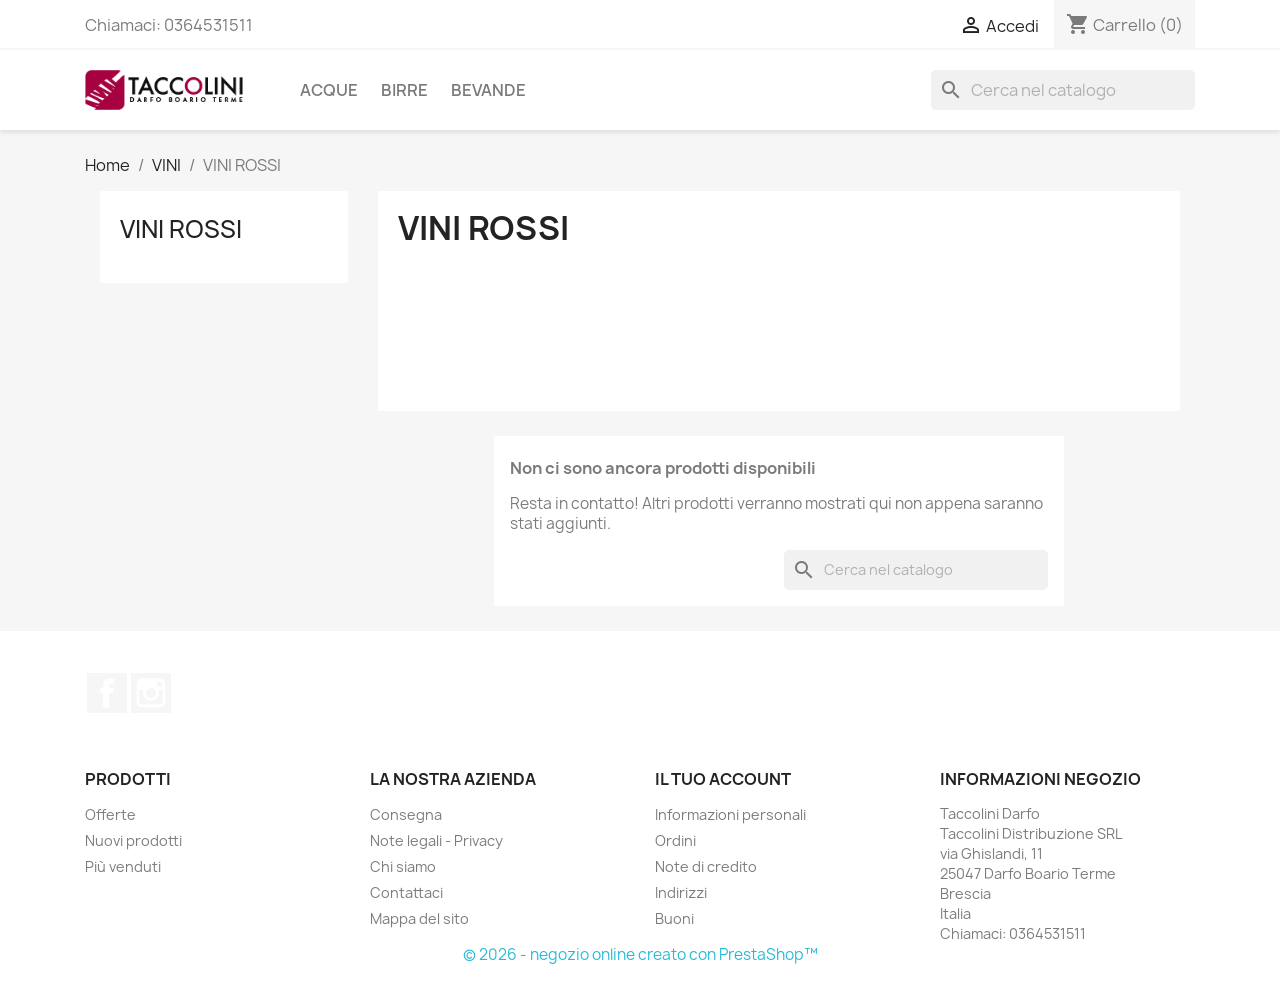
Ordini (675, 840)
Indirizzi (681, 892)
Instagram (151, 693)
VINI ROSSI (181, 229)
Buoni (674, 918)
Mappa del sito (419, 918)
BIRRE (404, 90)
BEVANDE (488, 90)
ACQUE (329, 90)
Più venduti (123, 866)
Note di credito (706, 866)
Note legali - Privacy (436, 840)
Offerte (110, 814)
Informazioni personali (730, 814)
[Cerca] (1063, 90)
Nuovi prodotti (133, 840)
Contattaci (406, 892)
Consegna (406, 814)
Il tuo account (723, 779)
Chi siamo (403, 866)
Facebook (107, 693)
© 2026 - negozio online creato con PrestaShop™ (640, 954)
